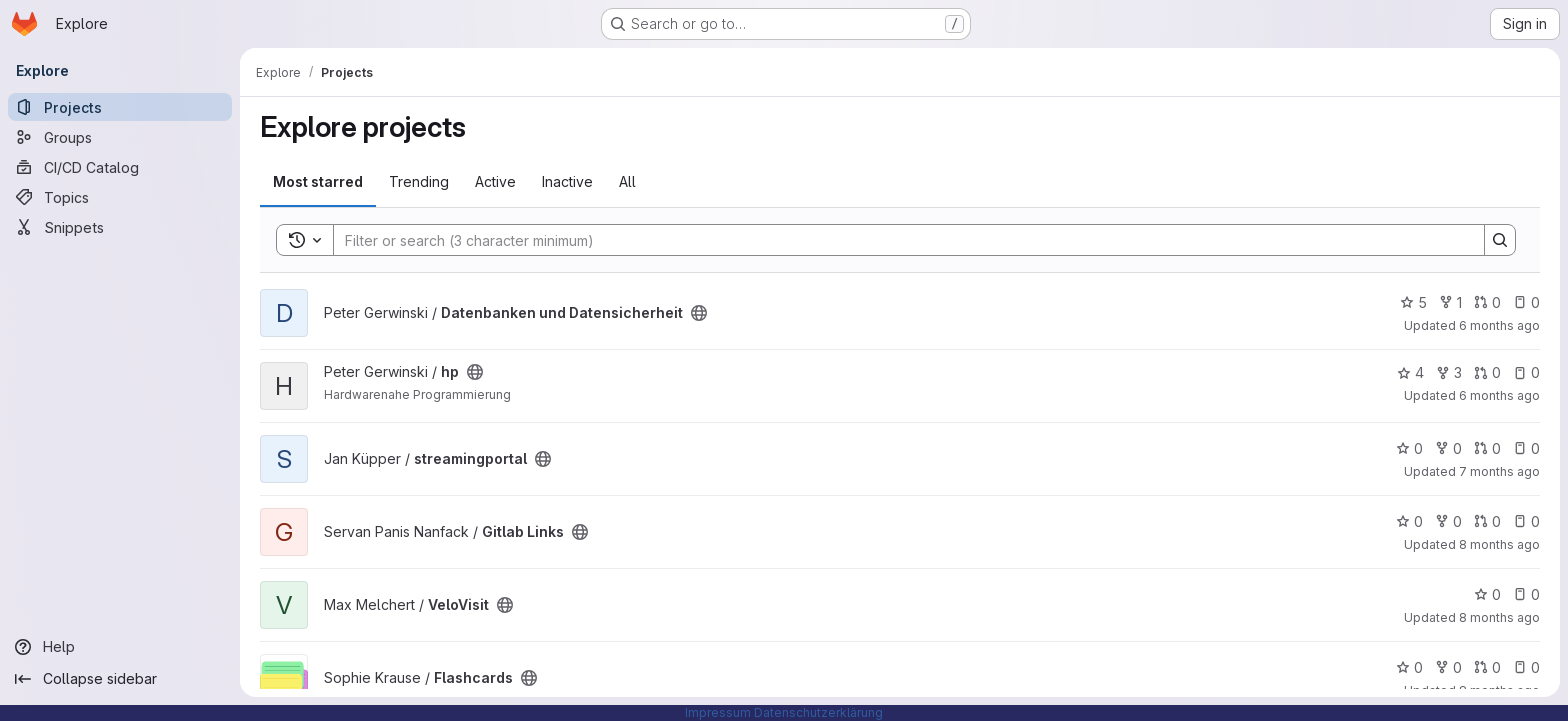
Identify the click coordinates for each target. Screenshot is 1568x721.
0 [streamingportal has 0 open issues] (1526, 448)
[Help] (120, 647)
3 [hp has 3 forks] (1449, 372)
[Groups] (120, 137)
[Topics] (120, 197)
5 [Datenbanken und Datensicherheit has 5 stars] (1413, 302)
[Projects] (120, 107)
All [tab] (627, 181)
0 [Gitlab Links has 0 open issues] (1526, 521)
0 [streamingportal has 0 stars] (1409, 448)
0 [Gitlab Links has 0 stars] (1409, 521)
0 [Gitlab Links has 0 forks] (1448, 521)
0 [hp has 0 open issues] (1526, 372)
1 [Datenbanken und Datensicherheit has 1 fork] (1450, 302)
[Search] (899, 240)
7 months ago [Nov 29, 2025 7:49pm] (1499, 471)
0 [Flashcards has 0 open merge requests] (1487, 667)
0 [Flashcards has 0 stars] (1409, 667)
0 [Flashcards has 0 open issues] (1526, 667)
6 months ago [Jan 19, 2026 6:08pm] (1499, 325)
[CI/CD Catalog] (120, 167)
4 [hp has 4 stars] (1410, 372)
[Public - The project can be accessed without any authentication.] (699, 313)
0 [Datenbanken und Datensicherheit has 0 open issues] (1526, 302)
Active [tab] (495, 181)
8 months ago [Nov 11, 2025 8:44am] (1499, 617)
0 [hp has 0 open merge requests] (1487, 372)
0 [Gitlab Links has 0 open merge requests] (1487, 521)
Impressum (718, 712)
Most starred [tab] (318, 181)
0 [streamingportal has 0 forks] (1448, 448)
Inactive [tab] (567, 181)
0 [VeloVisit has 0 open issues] (1526, 594)
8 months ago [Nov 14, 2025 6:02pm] (1499, 544)
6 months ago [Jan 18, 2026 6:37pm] (1499, 395)
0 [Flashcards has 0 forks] (1448, 667)
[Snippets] (120, 227)
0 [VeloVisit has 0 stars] (1487, 594)
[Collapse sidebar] (120, 679)
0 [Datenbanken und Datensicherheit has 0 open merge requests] (1487, 302)
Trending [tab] (419, 181)
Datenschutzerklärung (818, 712)
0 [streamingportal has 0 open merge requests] (1487, 448)
